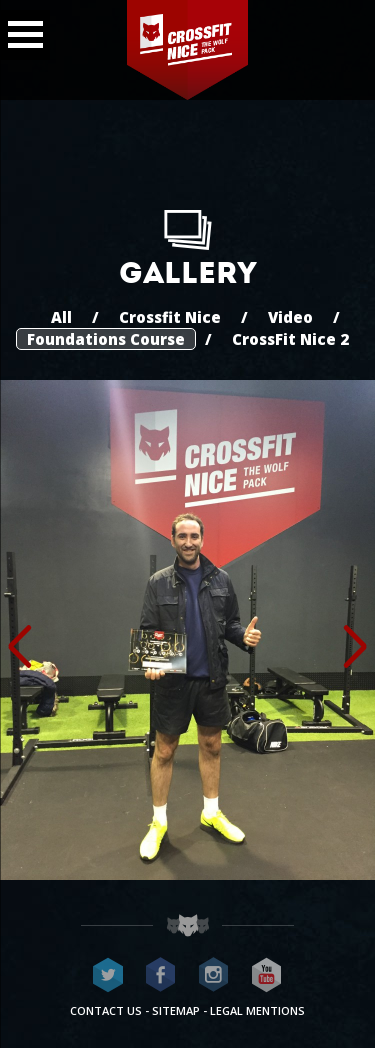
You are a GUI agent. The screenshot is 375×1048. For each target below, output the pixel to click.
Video (290, 317)
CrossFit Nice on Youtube (267, 975)
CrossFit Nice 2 (290, 339)
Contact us (106, 1010)
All (61, 317)
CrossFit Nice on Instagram (214, 975)
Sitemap (176, 1010)
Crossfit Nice (170, 317)
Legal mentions (257, 1010)
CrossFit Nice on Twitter (108, 975)
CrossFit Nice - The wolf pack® (187, 50)
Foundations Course (106, 339)
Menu (21, 29)
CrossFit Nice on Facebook (161, 975)
